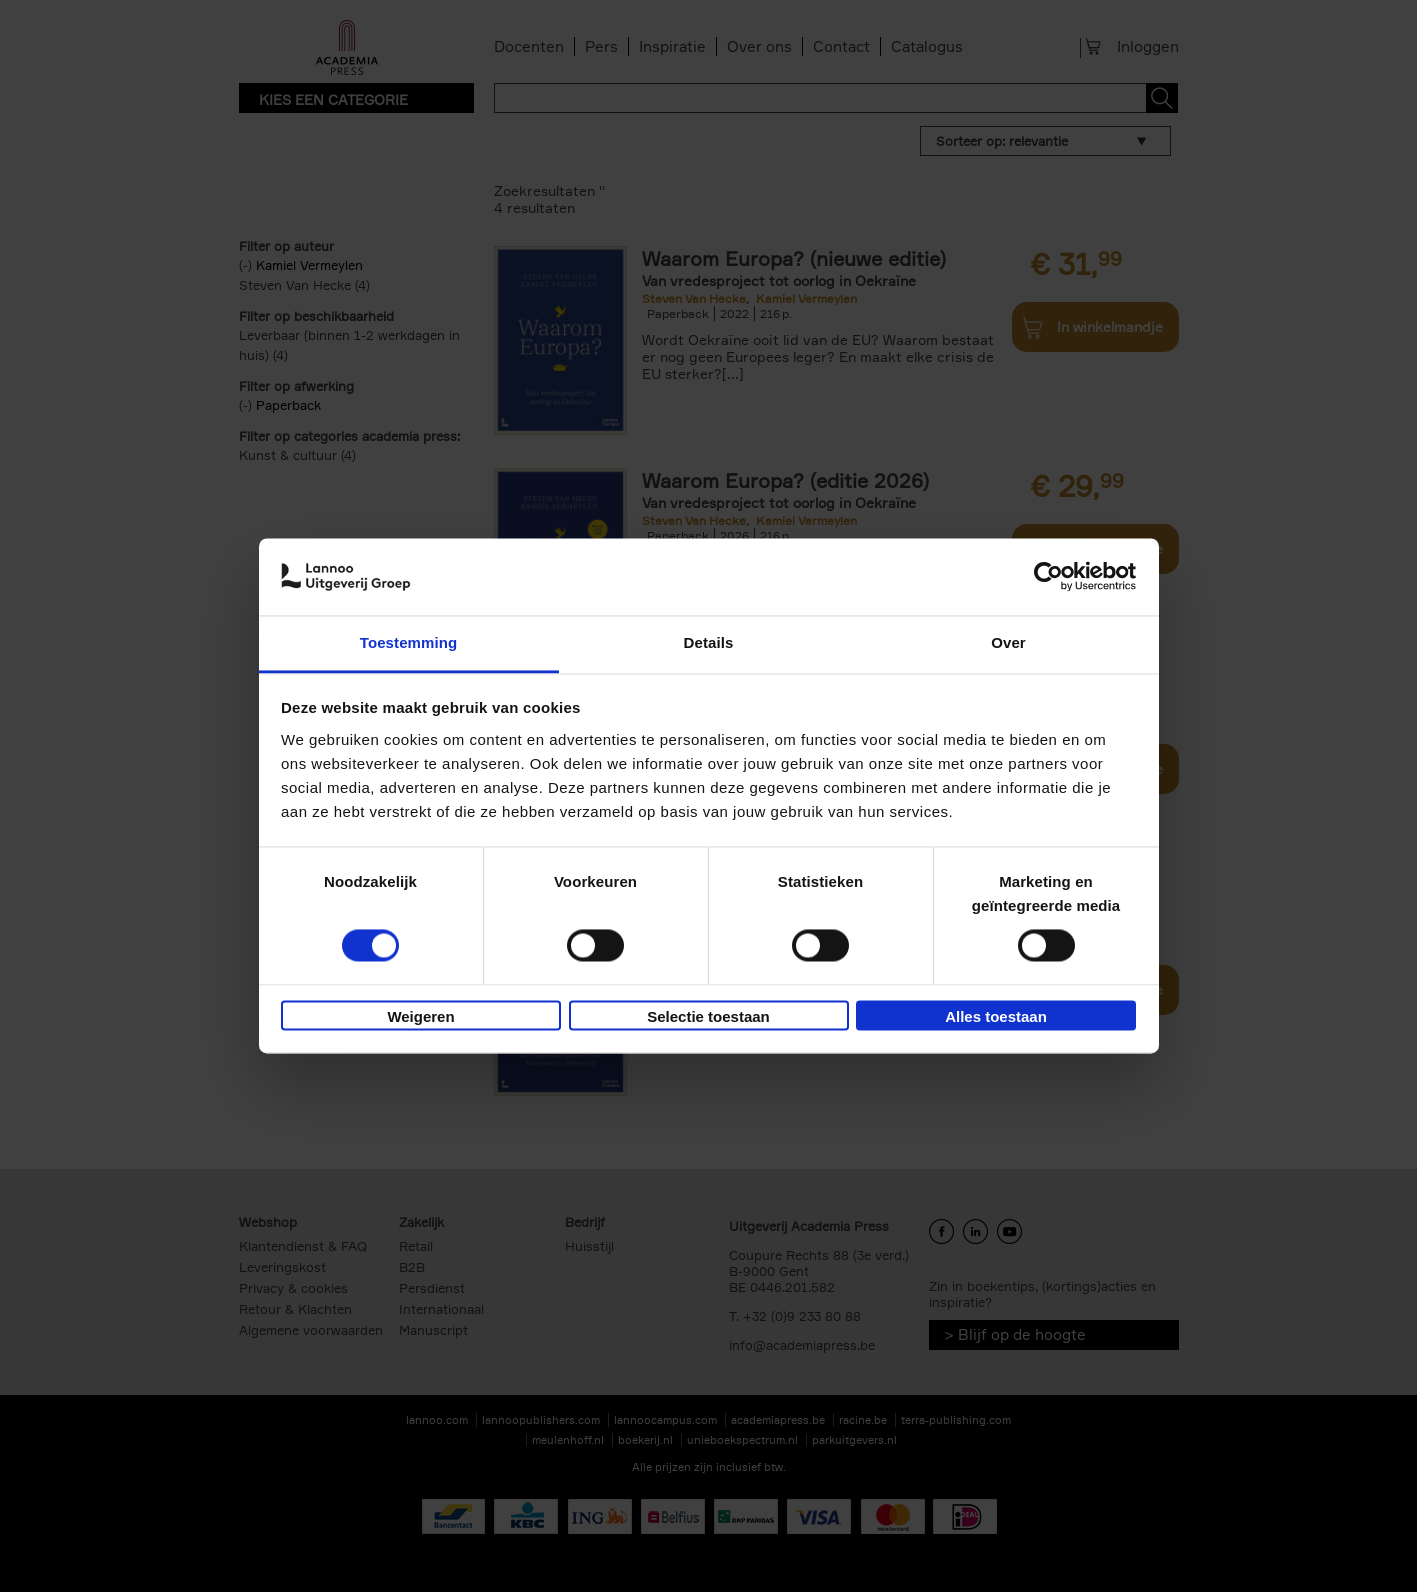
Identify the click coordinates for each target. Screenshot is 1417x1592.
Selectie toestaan (708, 1016)
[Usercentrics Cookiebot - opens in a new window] (1048, 577)
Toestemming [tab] (409, 642)
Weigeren (420, 1016)
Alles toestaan (996, 1016)
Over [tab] (1008, 642)
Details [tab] (709, 642)
